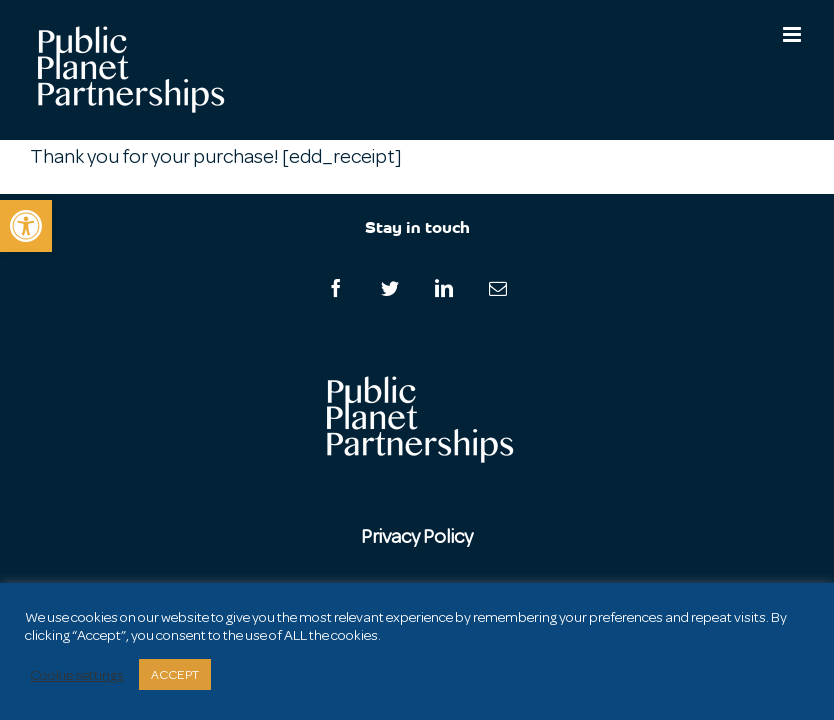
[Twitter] (390, 288)
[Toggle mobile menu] (793, 34)
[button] (26, 226)
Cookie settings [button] (77, 675)
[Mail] (498, 288)
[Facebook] (336, 288)
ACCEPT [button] (175, 674)
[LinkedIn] (444, 288)
